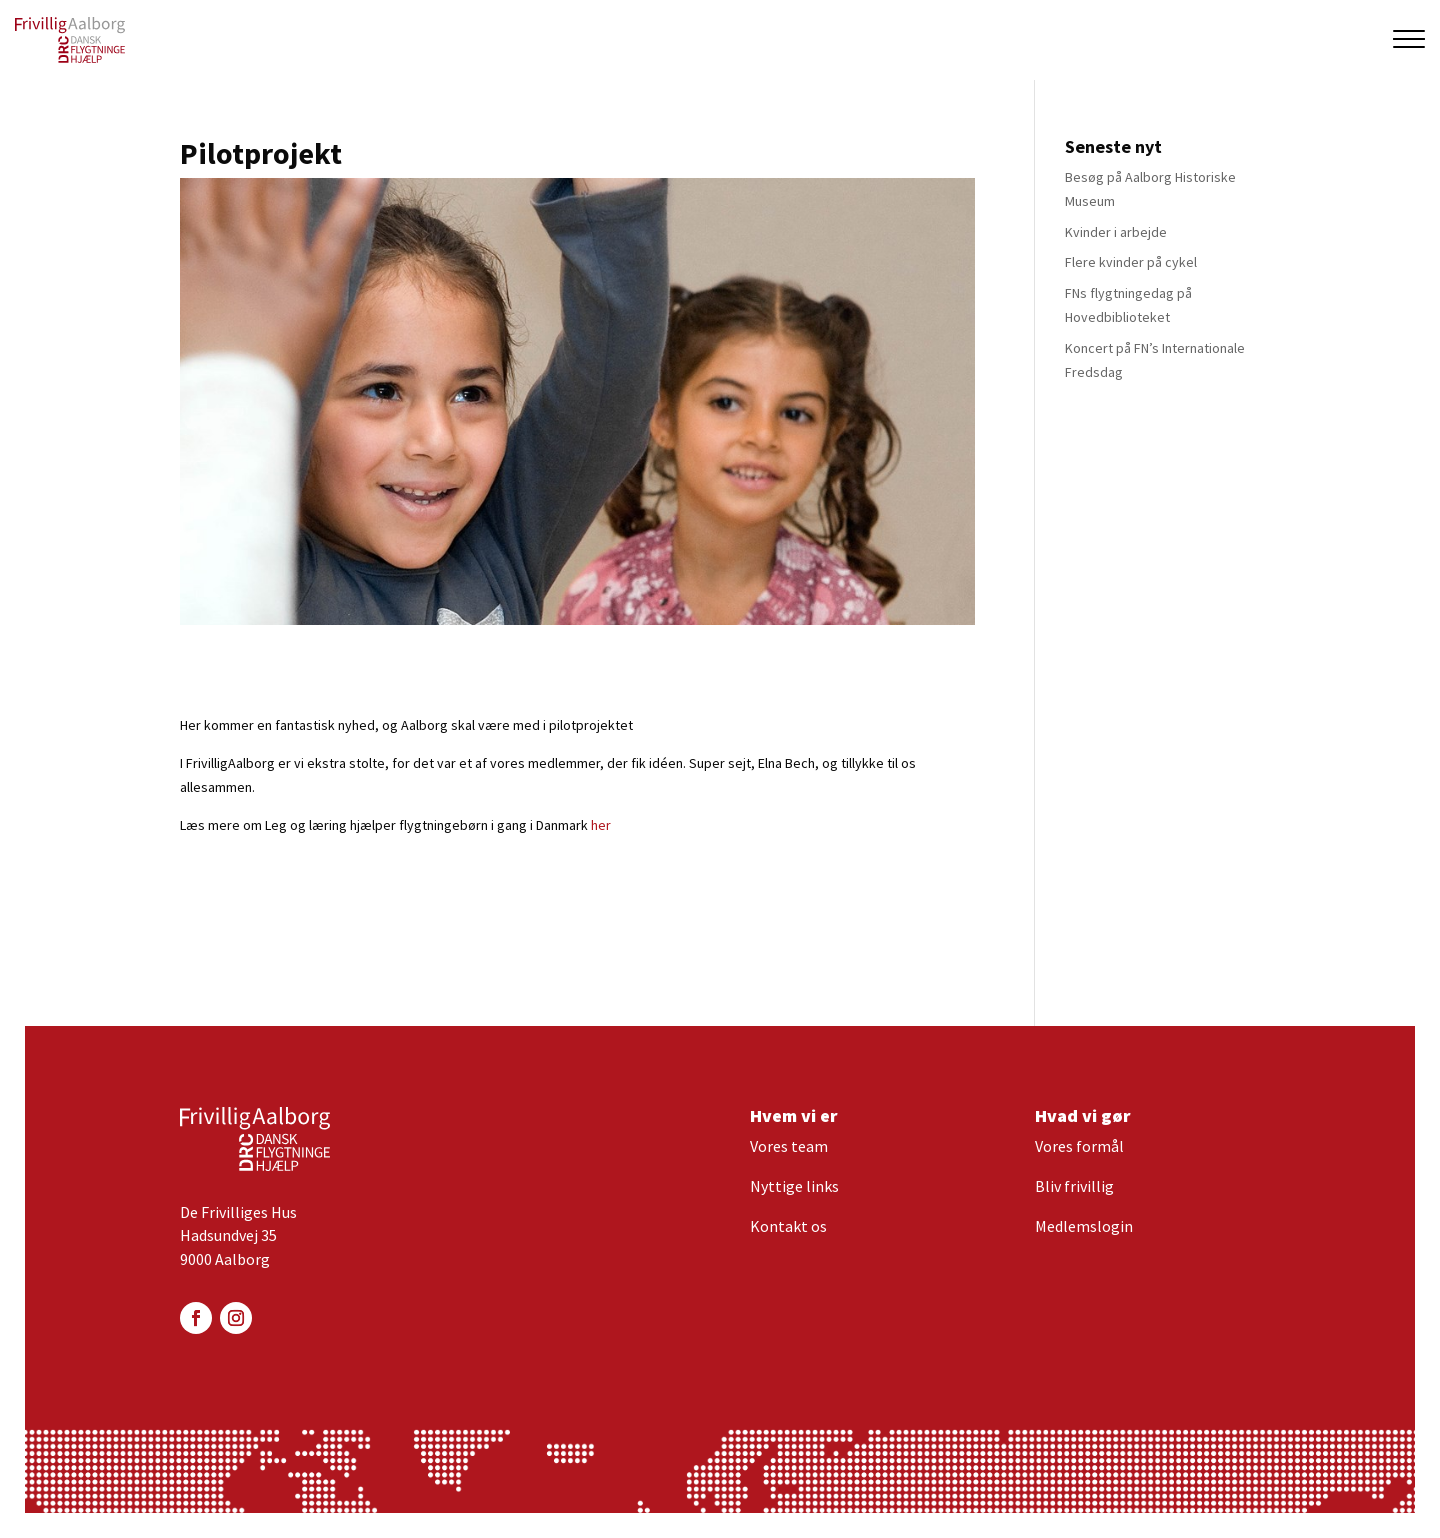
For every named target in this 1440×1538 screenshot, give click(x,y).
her (601, 825)
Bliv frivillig (1074, 1186)
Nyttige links (794, 1186)
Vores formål (1079, 1146)
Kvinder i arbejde (1116, 232)
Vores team (789, 1146)
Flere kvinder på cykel (1131, 262)
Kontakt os (788, 1226)
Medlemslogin (1084, 1226)
